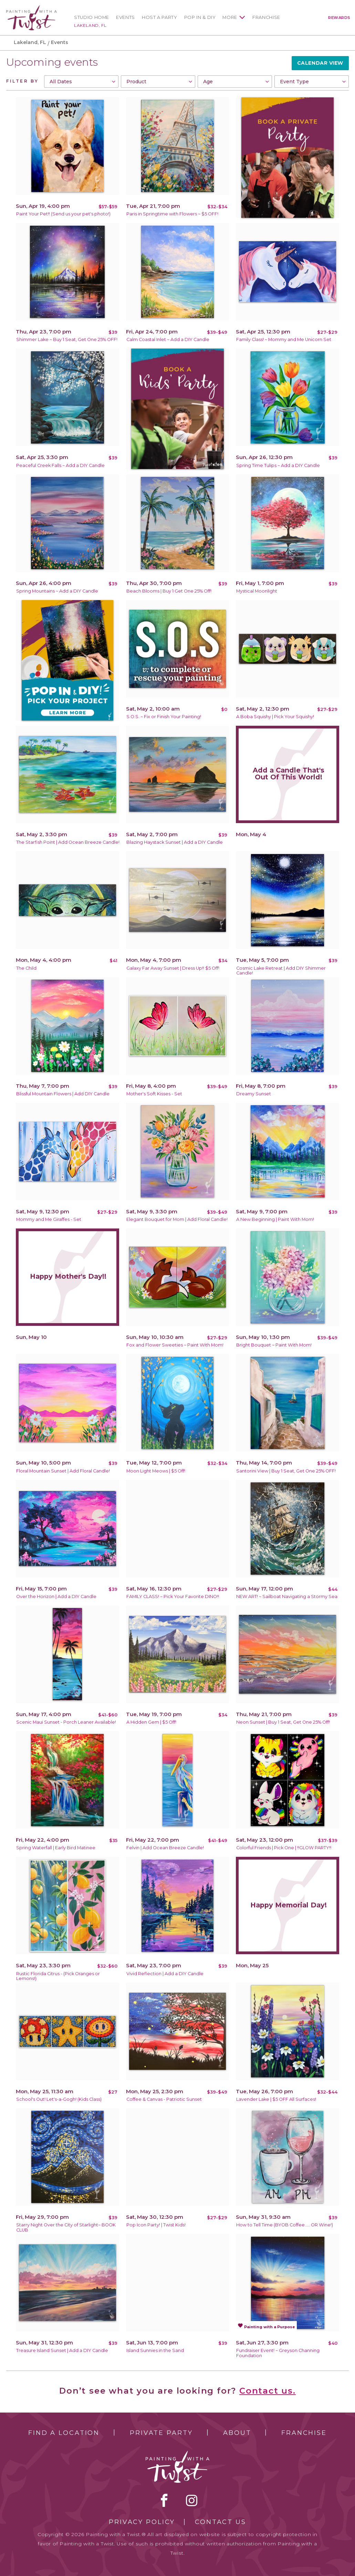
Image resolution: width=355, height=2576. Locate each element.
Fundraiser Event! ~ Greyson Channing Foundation (278, 2353)
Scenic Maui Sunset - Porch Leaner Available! (66, 1722)
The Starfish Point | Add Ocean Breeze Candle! (67, 842)
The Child (26, 968)
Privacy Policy (142, 2522)
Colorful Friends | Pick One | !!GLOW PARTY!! (283, 1847)
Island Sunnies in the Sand (155, 2350)
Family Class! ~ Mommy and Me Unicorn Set (283, 339)
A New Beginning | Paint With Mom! (275, 1219)
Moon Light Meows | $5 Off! (155, 1470)
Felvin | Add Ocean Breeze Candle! (165, 1847)
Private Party (161, 2433)
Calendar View (320, 63)
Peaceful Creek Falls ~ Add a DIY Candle (60, 465)
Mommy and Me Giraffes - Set (48, 1219)
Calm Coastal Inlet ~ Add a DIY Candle (167, 339)
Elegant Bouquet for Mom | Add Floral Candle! (177, 1219)
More (229, 17)
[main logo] (31, 8)
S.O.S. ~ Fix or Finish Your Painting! (163, 716)
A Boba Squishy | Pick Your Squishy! (275, 716)
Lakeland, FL (90, 25)
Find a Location (64, 2433)
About (237, 2433)
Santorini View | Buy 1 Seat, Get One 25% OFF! (286, 1470)
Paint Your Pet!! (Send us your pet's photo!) (63, 213)
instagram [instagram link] (191, 2500)
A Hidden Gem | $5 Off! (151, 1722)
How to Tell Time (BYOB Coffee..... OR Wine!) (284, 2224)
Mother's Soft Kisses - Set (154, 1093)
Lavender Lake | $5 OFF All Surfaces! (276, 2099)
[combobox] (81, 81)
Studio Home (91, 17)
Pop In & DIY (200, 17)
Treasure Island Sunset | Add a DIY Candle (62, 2350)
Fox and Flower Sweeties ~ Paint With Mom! (174, 1345)
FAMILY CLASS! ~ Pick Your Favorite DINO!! (172, 1596)
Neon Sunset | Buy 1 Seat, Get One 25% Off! (283, 1722)
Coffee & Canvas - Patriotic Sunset (164, 2099)
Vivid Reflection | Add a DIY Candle (164, 1973)
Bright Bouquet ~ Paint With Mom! (274, 1345)
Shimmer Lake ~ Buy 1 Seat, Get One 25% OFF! (66, 339)
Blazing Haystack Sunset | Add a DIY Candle (174, 842)
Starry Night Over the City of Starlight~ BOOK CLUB (66, 2227)
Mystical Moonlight (256, 591)
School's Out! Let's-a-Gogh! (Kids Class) (59, 2099)
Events (125, 17)
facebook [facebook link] (164, 2500)
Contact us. (267, 2391)
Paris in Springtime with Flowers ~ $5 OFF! (172, 213)
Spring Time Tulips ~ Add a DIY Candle (278, 465)
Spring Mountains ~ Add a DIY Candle (57, 591)
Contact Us (220, 2522)
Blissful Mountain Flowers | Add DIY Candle (62, 1093)
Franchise (266, 17)
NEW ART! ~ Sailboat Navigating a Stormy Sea (286, 1596)
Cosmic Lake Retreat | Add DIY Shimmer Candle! (281, 971)
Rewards (339, 17)
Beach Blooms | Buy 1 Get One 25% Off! (168, 591)
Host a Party (159, 17)
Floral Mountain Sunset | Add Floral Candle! (63, 1470)
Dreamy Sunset (253, 1093)
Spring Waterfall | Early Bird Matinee (55, 1847)
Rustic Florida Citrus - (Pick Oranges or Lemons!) (58, 1976)
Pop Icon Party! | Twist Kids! (156, 2224)
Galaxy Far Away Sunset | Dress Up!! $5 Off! (172, 968)
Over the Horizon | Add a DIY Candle (56, 1596)
